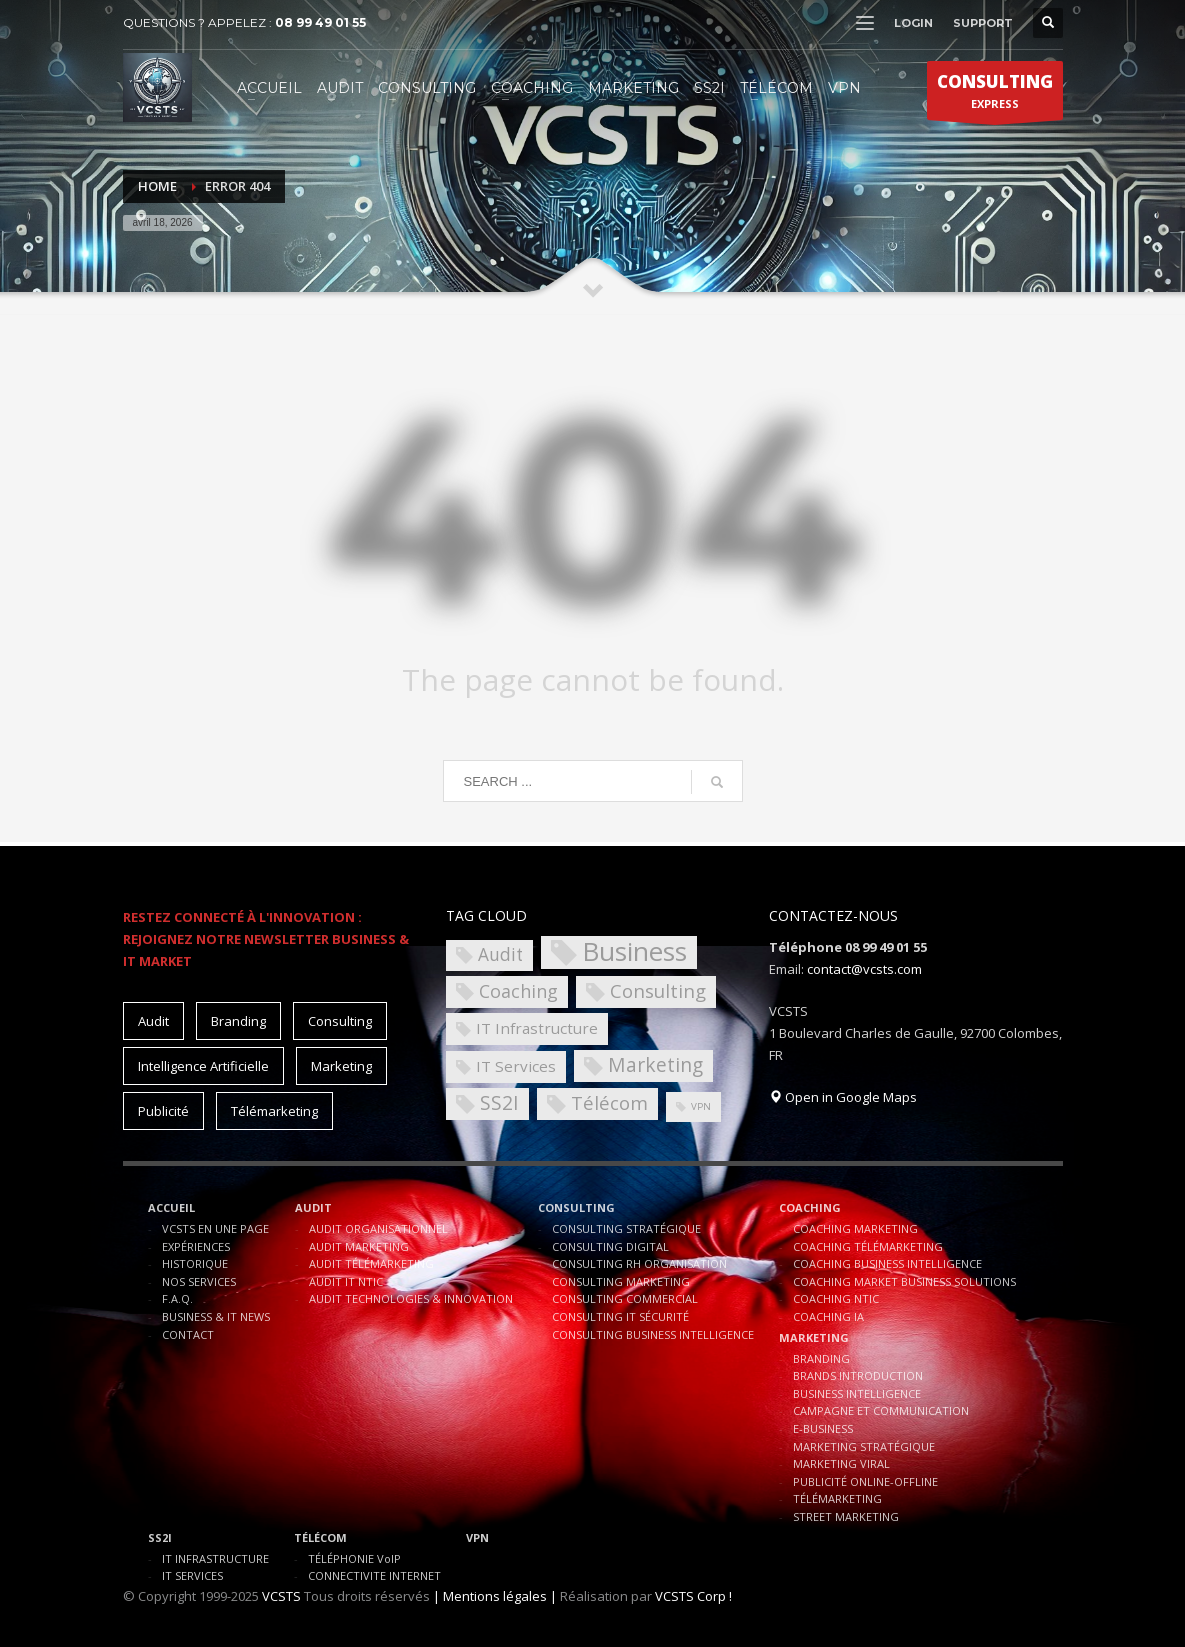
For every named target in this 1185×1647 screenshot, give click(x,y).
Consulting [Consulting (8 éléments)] (658, 990)
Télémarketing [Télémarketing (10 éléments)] (274, 1111)
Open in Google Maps (843, 1097)
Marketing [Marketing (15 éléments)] (341, 1066)
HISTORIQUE (195, 1263)
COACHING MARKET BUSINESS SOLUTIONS (904, 1281)
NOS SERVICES (199, 1281)
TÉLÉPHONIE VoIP (354, 1558)
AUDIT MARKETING (359, 1246)
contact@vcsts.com (864, 969)
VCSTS (281, 1596)
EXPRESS (995, 95)
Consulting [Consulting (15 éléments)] (340, 1021)
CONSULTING (576, 1207)
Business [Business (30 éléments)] (634, 952)
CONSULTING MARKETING (621, 1281)
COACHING (810, 1207)
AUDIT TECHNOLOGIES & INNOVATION (411, 1298)
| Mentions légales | (495, 1596)
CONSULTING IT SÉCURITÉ (620, 1316)
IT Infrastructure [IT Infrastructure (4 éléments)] (537, 1028)
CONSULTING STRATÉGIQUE (626, 1228)
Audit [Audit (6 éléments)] (500, 954)
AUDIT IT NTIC (346, 1281)
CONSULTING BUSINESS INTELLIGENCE (653, 1334)
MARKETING (814, 1337)
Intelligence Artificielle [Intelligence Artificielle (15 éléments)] (203, 1066)
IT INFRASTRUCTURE (215, 1558)
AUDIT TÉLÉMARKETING (371, 1263)
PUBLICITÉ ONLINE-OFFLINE (865, 1481)
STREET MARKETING (846, 1516)
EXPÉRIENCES (196, 1246)
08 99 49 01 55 (320, 22)
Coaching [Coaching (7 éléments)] (518, 991)
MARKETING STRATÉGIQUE (864, 1446)
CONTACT (188, 1334)
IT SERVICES (192, 1575)
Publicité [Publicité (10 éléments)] (163, 1111)
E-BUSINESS (823, 1428)
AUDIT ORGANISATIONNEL (378, 1228)
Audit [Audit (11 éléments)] (153, 1021)
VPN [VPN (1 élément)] (701, 1106)
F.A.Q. (177, 1298)
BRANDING (821, 1358)
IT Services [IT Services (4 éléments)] (516, 1066)
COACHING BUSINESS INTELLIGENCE (887, 1263)
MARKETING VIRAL (841, 1463)
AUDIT (313, 1207)
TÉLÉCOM (320, 1537)
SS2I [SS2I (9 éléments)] (499, 1102)
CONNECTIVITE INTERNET (374, 1575)
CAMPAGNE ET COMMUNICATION (881, 1410)
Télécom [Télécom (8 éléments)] (609, 1102)
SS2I (160, 1537)
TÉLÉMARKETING (837, 1498)
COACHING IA (828, 1316)
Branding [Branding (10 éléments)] (238, 1021)
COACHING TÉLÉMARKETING (868, 1246)
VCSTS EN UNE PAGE (215, 1228)
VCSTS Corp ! (693, 1596)
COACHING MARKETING (855, 1228)
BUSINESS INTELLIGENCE (857, 1393)
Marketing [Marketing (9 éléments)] (655, 1064)
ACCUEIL (171, 1207)
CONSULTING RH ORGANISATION (639, 1263)
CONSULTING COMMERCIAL (625, 1298)
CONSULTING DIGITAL (610, 1246)
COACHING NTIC (836, 1298)
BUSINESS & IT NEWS (216, 1316)
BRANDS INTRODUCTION (858, 1375)
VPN (477, 1537)
